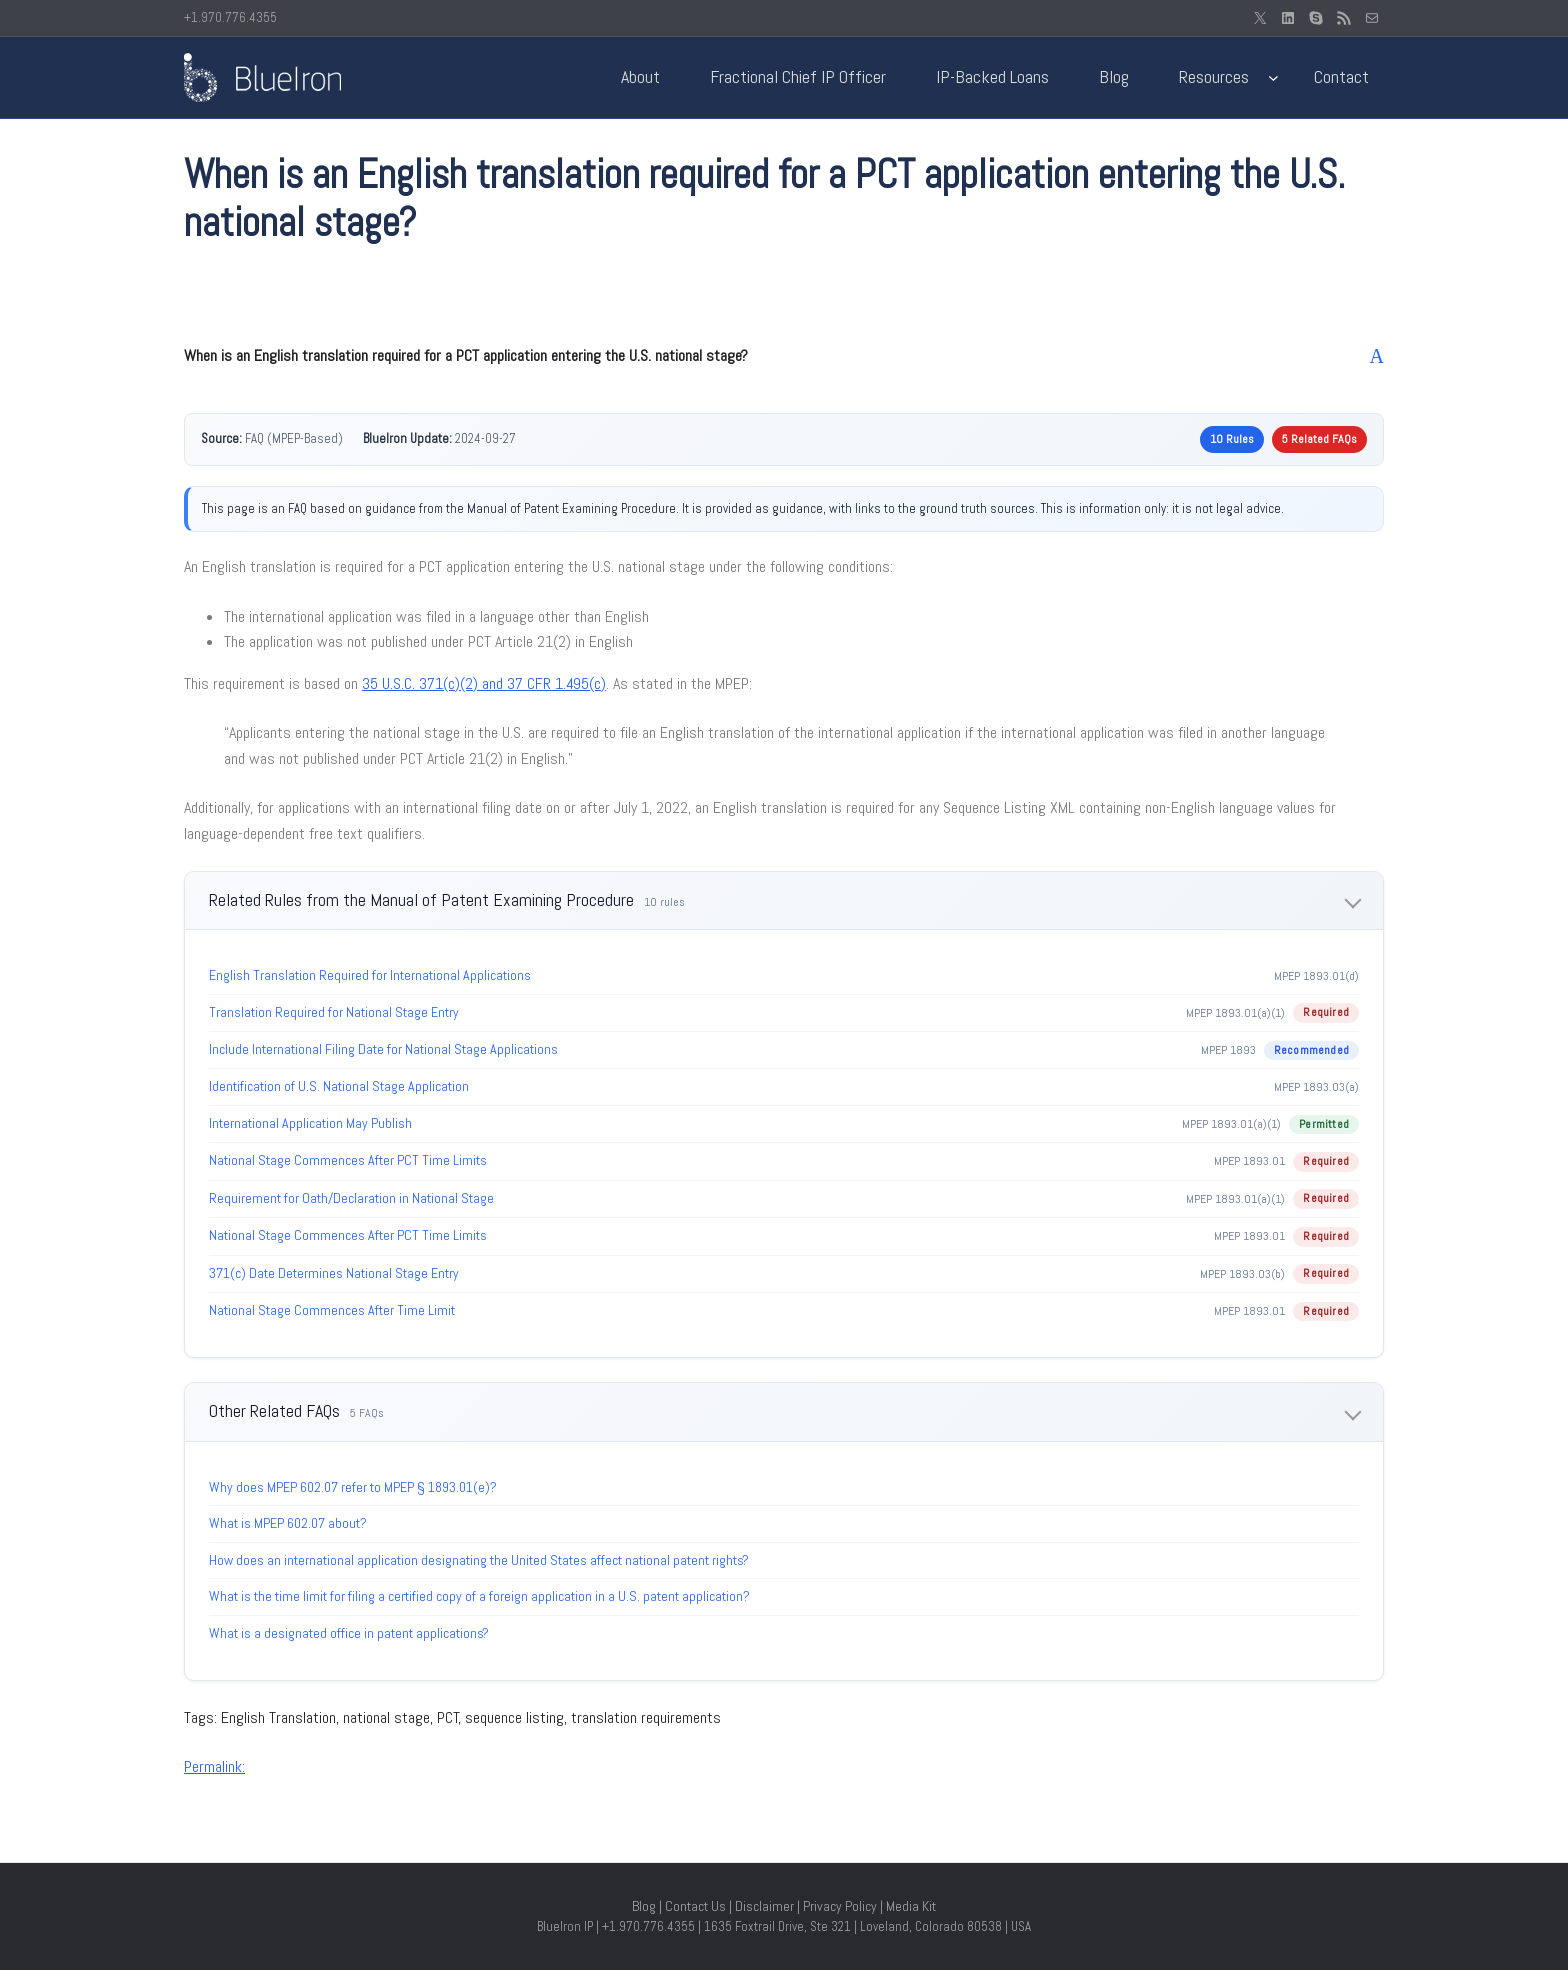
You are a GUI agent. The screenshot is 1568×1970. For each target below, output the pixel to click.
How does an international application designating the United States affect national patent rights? (479, 1560)
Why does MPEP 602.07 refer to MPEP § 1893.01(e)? (353, 1487)
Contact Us (695, 1906)
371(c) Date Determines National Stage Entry (334, 1273)
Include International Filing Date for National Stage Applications (383, 1049)
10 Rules (1232, 439)
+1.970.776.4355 (230, 17)
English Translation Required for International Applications (370, 975)
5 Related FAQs (1319, 439)
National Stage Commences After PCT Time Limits (348, 1160)
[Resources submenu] (1273, 77)
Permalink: (214, 1766)
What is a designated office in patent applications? (349, 1633)
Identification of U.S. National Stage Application (339, 1086)
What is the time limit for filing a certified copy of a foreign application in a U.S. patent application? (479, 1596)
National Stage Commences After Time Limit (332, 1310)
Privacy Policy (840, 1906)
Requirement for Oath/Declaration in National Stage (351, 1198)
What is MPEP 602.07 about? (288, 1523)
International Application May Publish (310, 1123)
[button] (784, 356)
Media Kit (911, 1906)
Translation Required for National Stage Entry (334, 1012)
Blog (644, 1906)
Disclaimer (764, 1906)
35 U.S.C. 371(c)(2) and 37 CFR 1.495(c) (484, 683)
